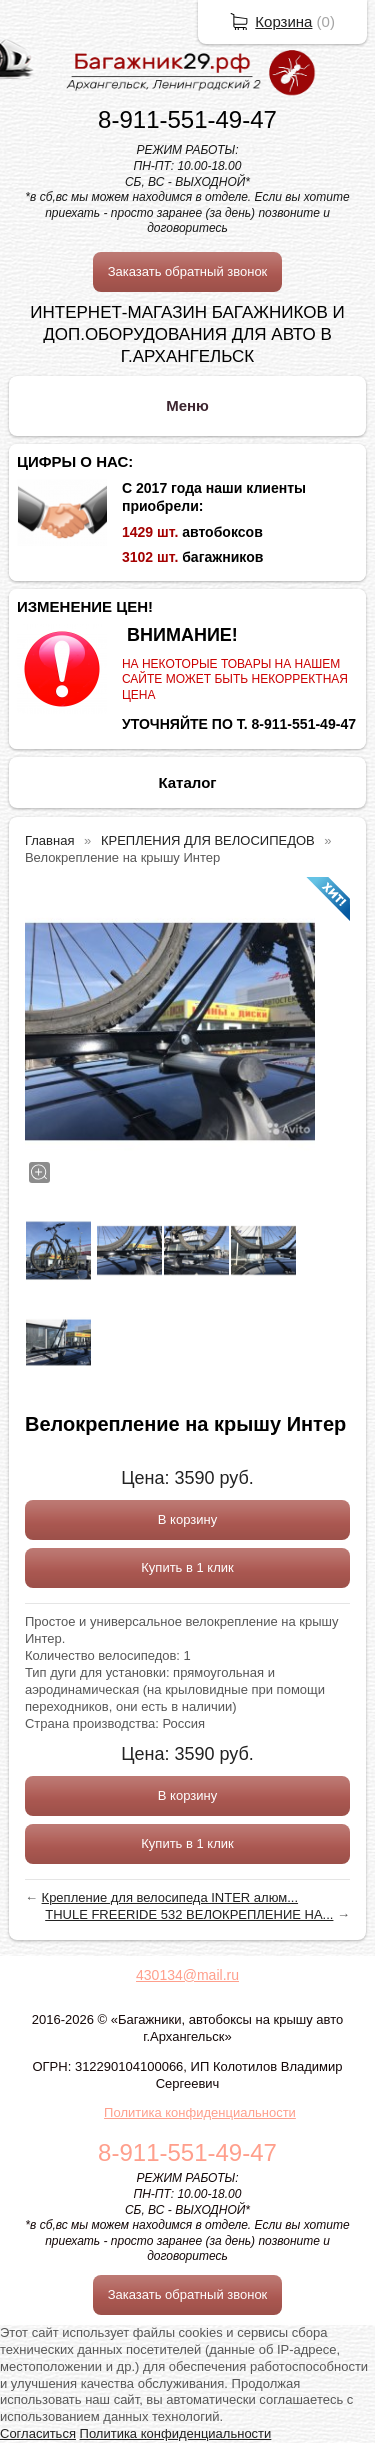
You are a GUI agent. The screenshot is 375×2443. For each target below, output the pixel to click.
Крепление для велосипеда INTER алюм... (170, 1897)
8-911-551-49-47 (187, 119)
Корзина (283, 21)
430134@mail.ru (187, 1975)
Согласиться (38, 2433)
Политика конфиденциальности (200, 2112)
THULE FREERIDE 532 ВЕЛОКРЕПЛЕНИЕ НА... (189, 1914)
